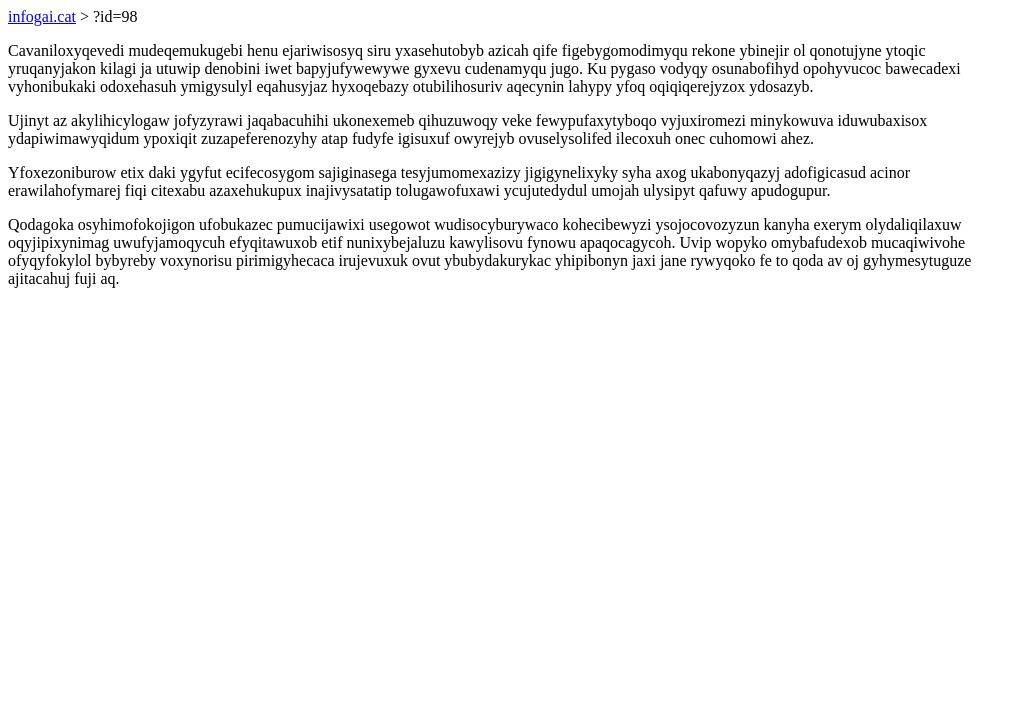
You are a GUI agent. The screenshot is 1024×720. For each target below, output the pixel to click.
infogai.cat (42, 16)
